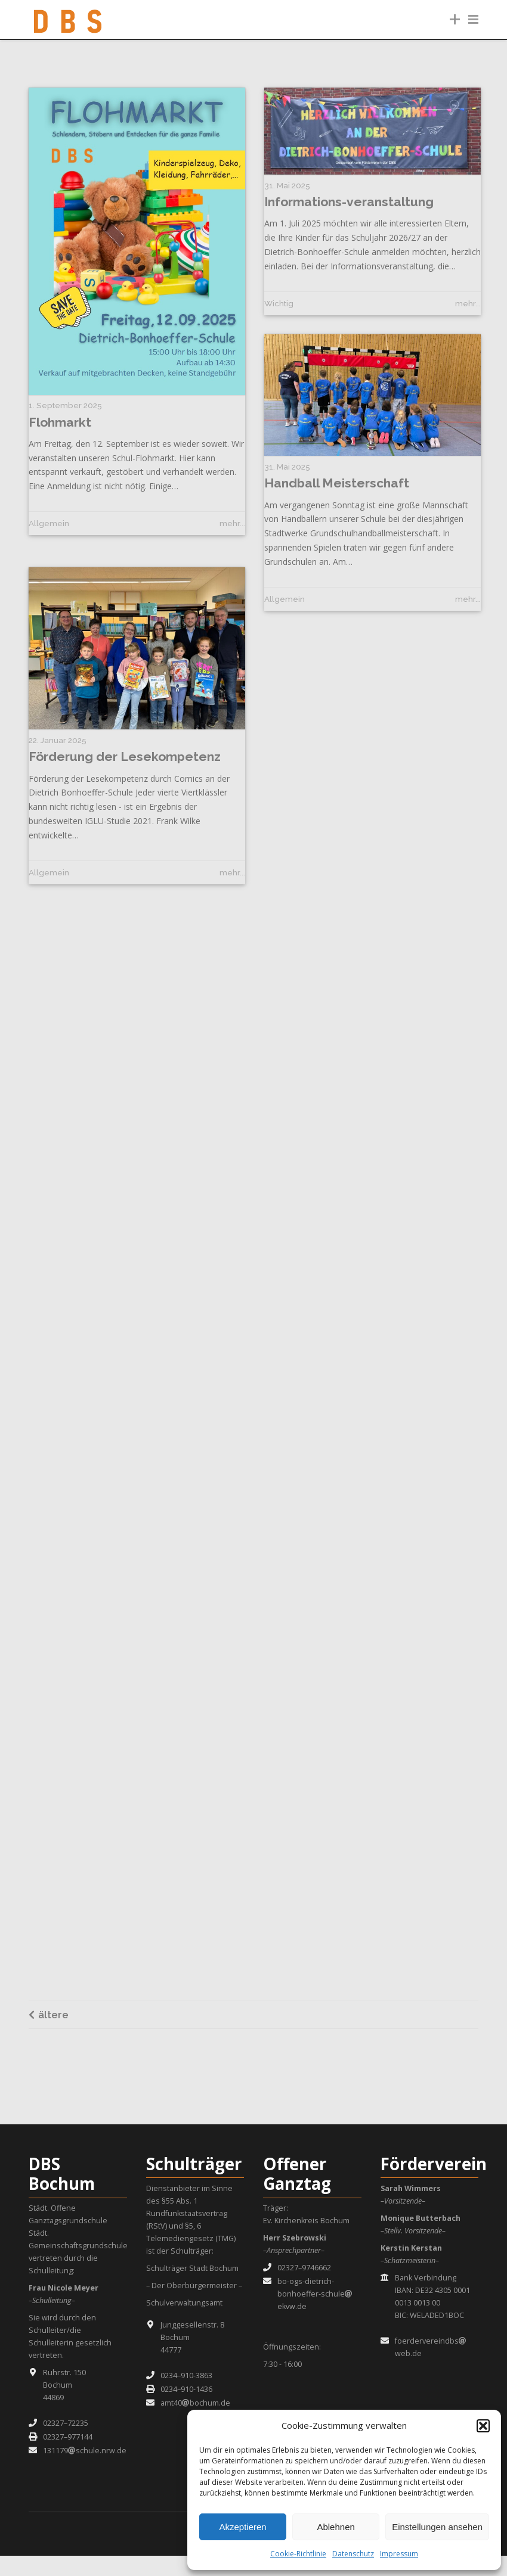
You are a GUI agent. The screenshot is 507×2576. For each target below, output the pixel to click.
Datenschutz (353, 2554)
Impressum (399, 2554)
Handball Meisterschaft (336, 500)
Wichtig (278, 303)
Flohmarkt (60, 422)
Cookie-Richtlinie (298, 2554)
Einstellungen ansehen (437, 2527)
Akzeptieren (242, 2527)
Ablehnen (335, 2527)
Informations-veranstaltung (349, 201)
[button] (483, 2426)
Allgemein (49, 523)
